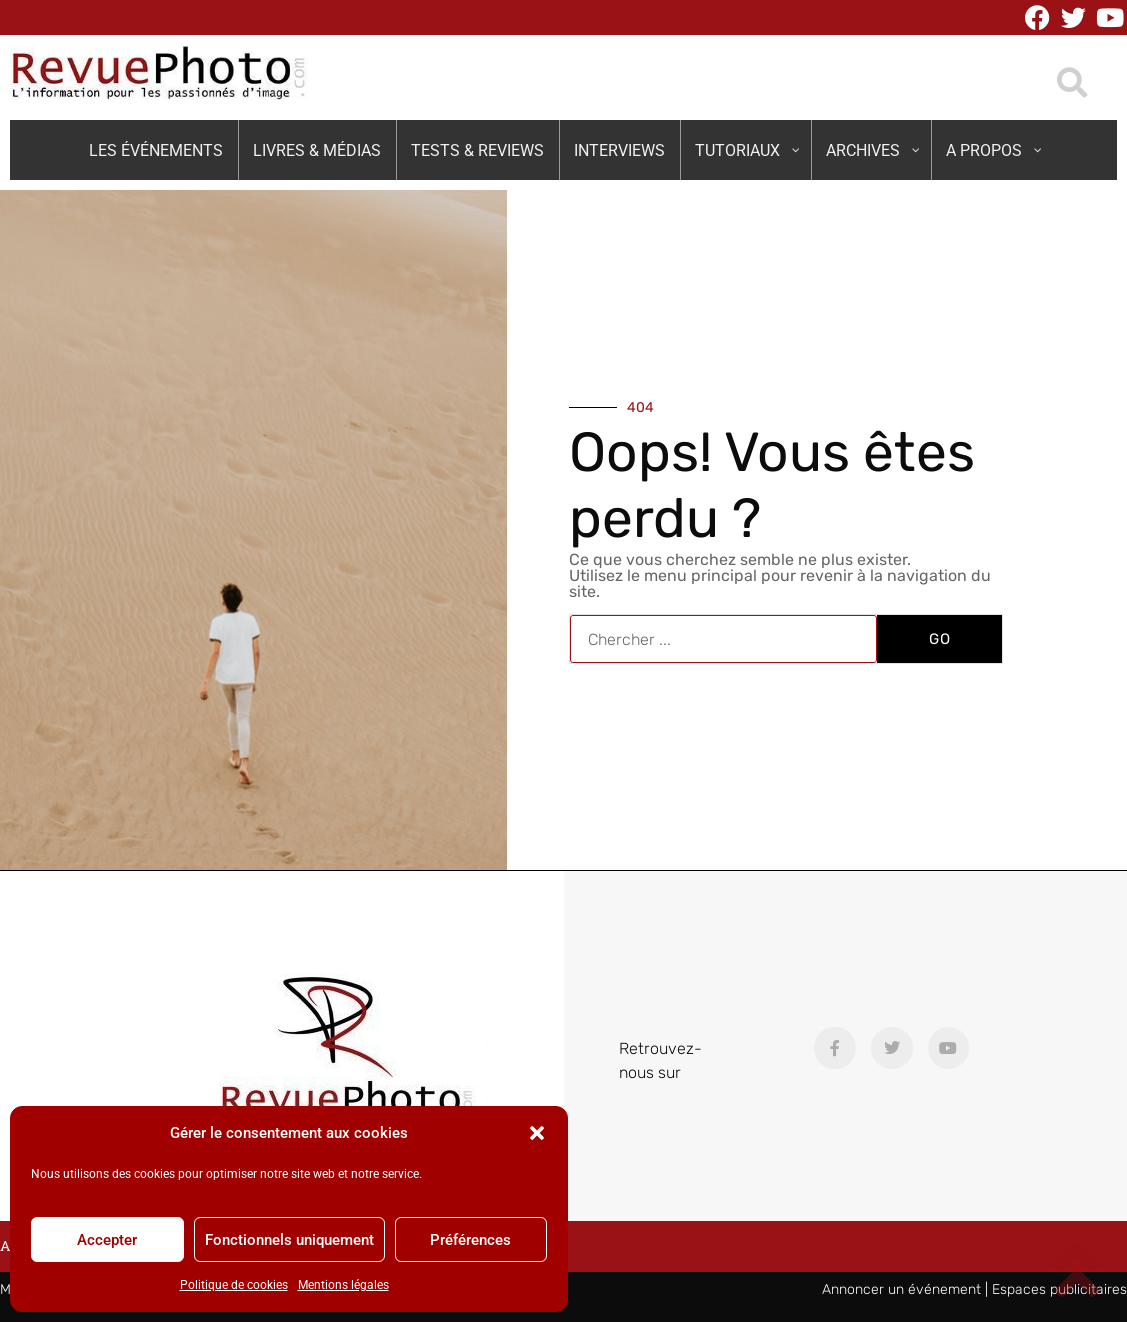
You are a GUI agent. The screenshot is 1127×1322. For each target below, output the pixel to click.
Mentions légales (343, 1285)
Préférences (470, 1240)
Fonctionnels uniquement (289, 1240)
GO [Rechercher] (940, 639)
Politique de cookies (234, 1285)
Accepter (107, 1240)
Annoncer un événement (901, 1289)
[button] (537, 1133)
